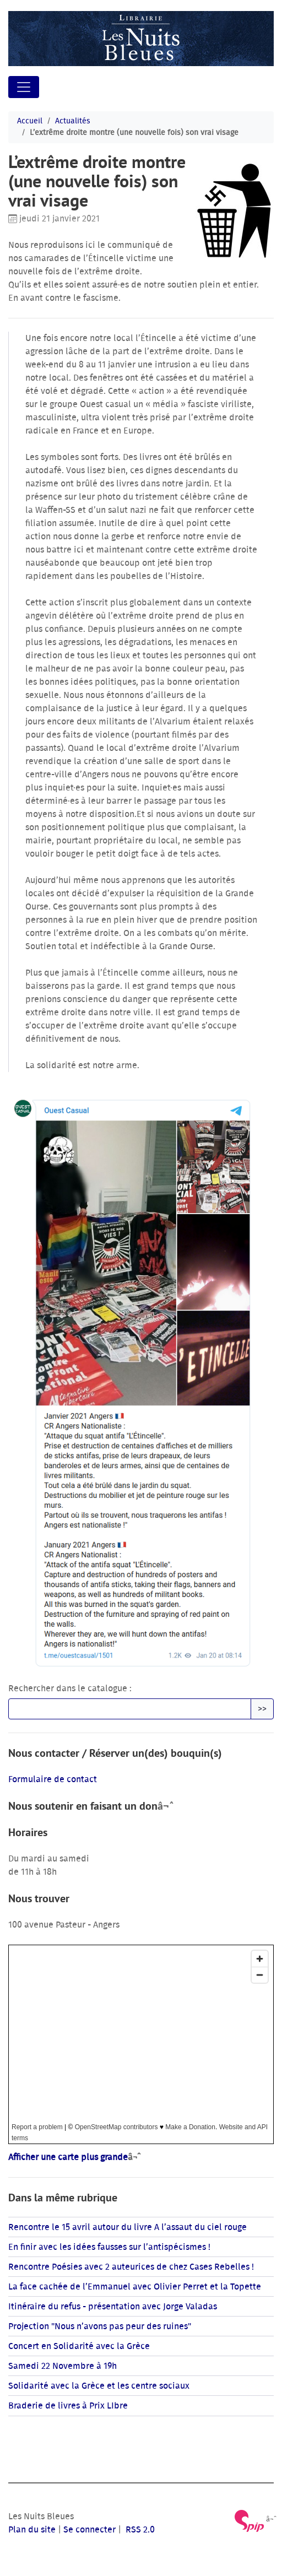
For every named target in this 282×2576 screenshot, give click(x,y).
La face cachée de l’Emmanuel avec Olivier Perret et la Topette (134, 2286)
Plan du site (32, 2529)
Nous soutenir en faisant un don (83, 1806)
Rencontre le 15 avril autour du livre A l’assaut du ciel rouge (127, 2227)
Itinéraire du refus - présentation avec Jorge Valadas (112, 2306)
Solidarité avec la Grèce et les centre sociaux (98, 2386)
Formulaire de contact (52, 1779)
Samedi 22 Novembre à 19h (62, 2366)
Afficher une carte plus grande (68, 2157)
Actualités (72, 121)
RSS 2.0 (139, 2529)
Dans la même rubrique (62, 2197)
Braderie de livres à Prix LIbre (68, 2405)
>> (262, 1708)
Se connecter (89, 2529)
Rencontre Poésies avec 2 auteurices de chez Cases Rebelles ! (131, 2267)
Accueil (29, 121)
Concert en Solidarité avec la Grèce (79, 2346)
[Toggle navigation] (23, 87)
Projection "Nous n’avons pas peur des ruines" (99, 2326)
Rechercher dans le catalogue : (70, 1688)
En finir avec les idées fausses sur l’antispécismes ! (109, 2247)
